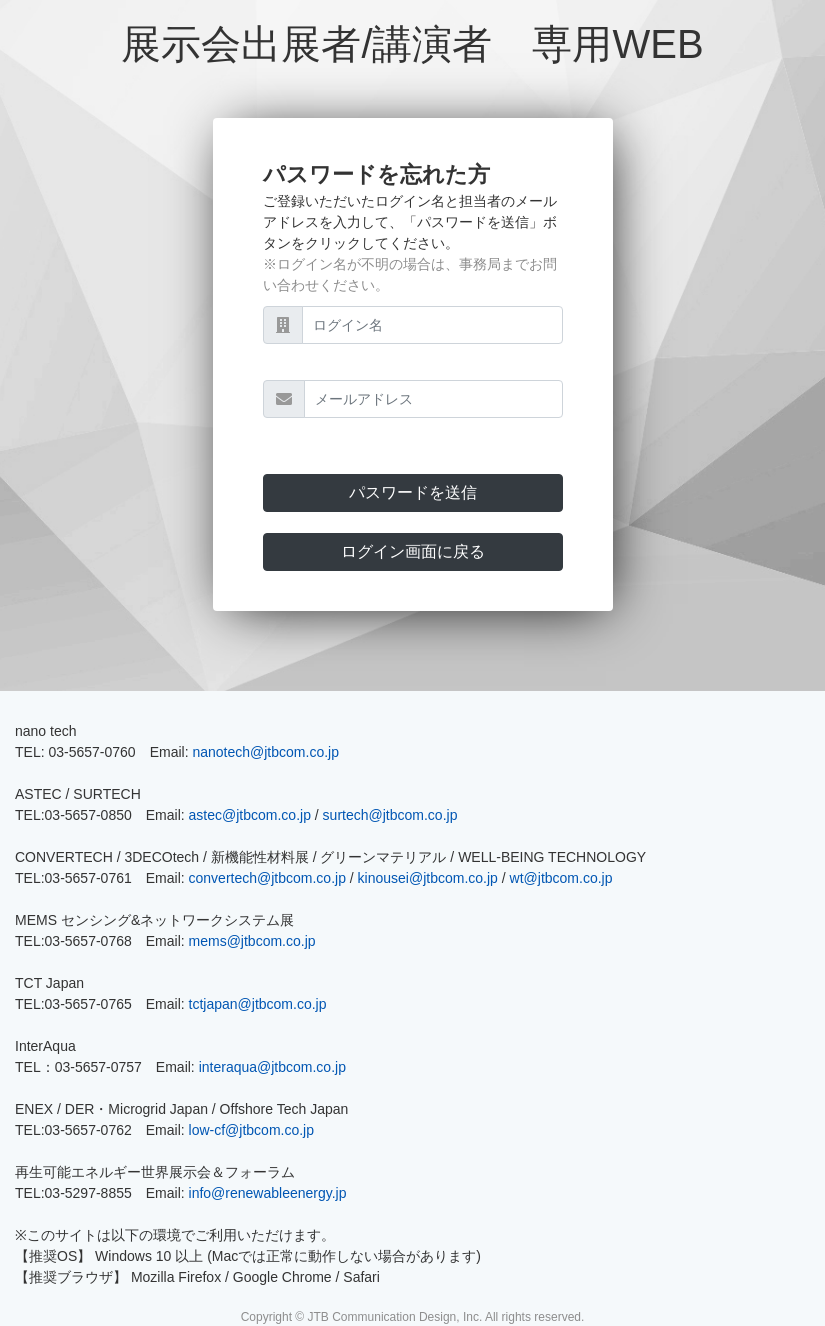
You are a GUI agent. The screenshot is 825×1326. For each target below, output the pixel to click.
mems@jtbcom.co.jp (252, 941)
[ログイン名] (432, 325)
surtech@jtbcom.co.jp (390, 815)
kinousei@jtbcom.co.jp (428, 878)
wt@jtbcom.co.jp (561, 878)
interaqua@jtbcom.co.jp (272, 1067)
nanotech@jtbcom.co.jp (265, 752)
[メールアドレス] (433, 399)
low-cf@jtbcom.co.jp (251, 1130)
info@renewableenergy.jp (268, 1193)
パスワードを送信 (413, 492)
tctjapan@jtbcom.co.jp (258, 1004)
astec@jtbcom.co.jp (250, 815)
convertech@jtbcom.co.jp (267, 878)
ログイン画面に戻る (413, 551)
